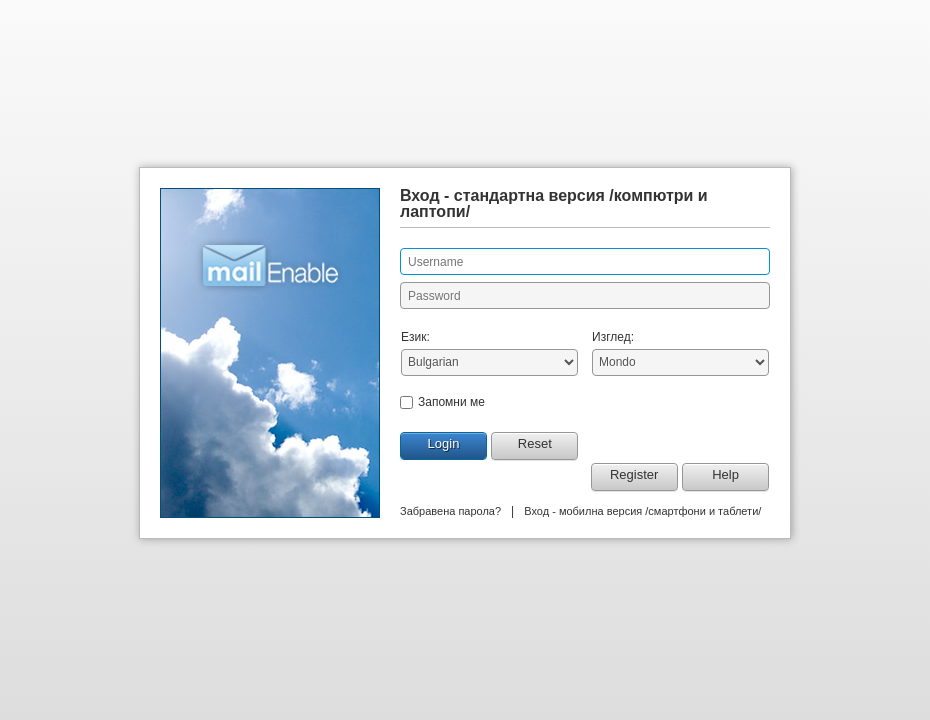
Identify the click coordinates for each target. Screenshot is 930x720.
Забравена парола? (450, 511)
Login (444, 443)
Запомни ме (451, 402)
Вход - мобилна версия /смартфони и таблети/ (642, 511)
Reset (535, 443)
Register (634, 474)
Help (725, 474)
